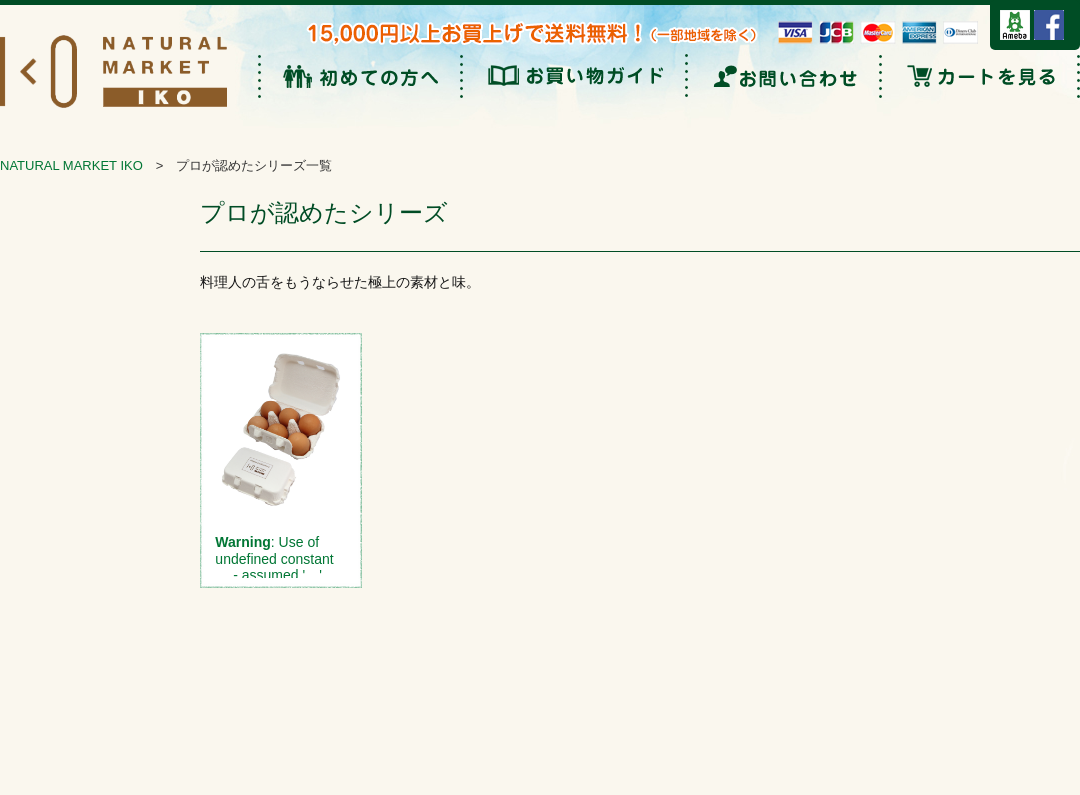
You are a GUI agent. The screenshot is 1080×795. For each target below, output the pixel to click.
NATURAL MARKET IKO (71, 165)
